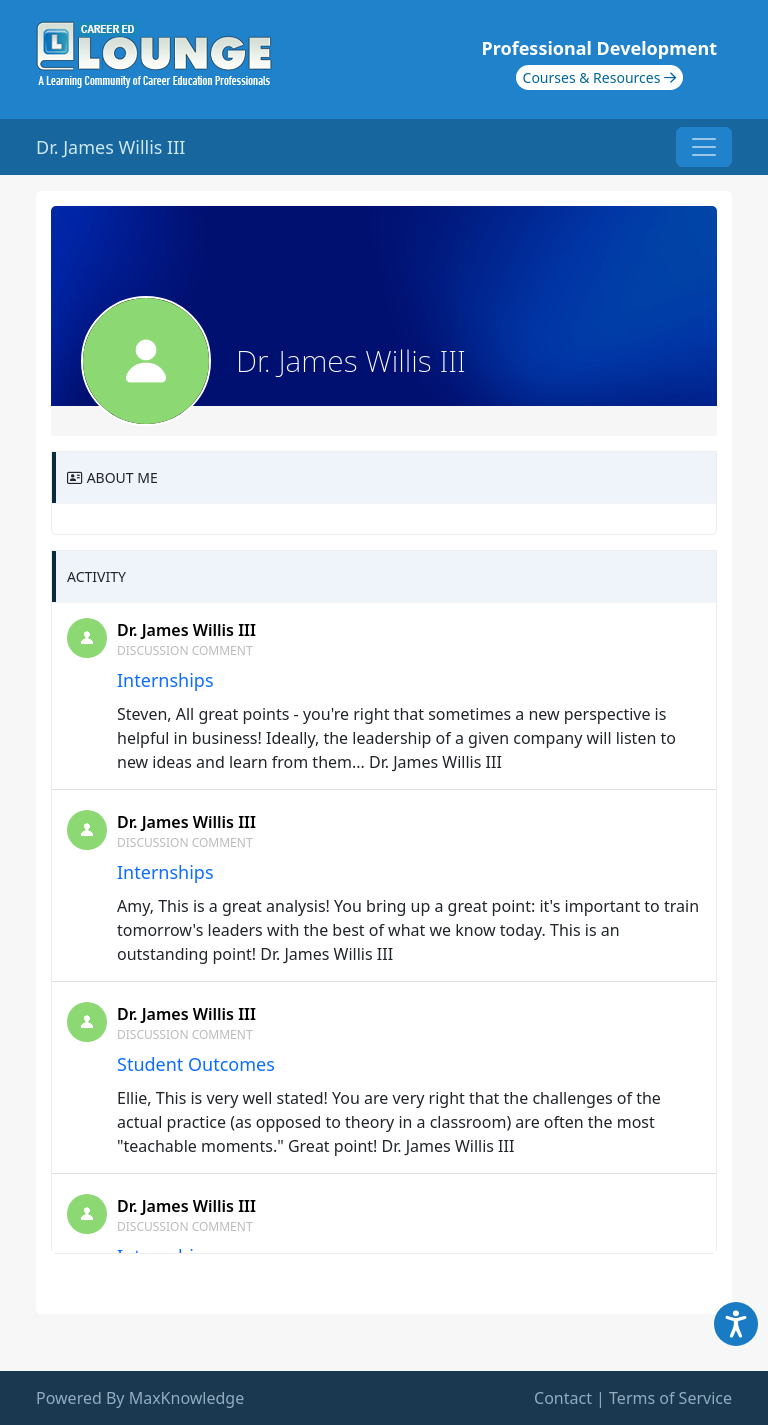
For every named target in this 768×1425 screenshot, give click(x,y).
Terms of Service (670, 1398)
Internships (165, 680)
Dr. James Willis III (186, 630)
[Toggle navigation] (704, 147)
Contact (563, 1398)
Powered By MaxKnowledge (140, 1398)
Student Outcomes (196, 1064)
